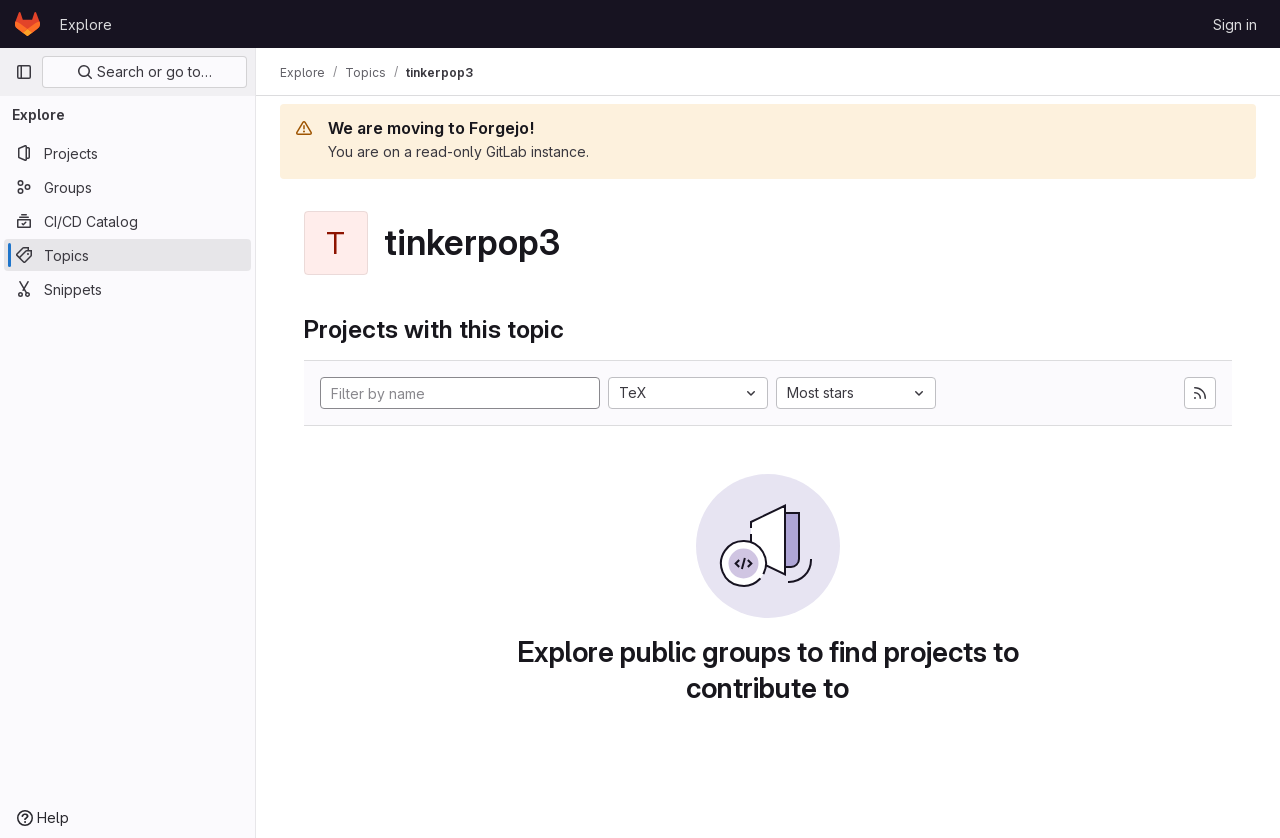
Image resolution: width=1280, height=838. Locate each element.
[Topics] (127, 255)
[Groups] (127, 187)
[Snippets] (127, 289)
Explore (86, 24)
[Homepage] (27, 24)
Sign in (1235, 24)
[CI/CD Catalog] (127, 221)
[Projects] (127, 153)
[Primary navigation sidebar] (24, 72)
